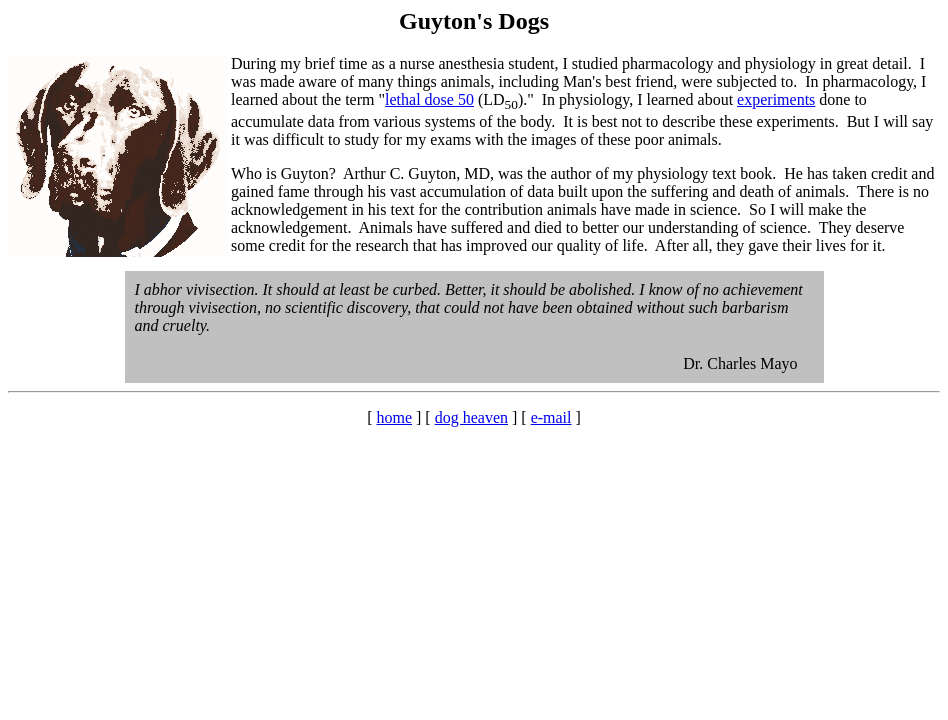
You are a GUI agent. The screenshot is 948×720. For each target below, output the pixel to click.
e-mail (551, 417)
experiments (776, 99)
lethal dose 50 (429, 99)
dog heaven (471, 417)
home (394, 417)
